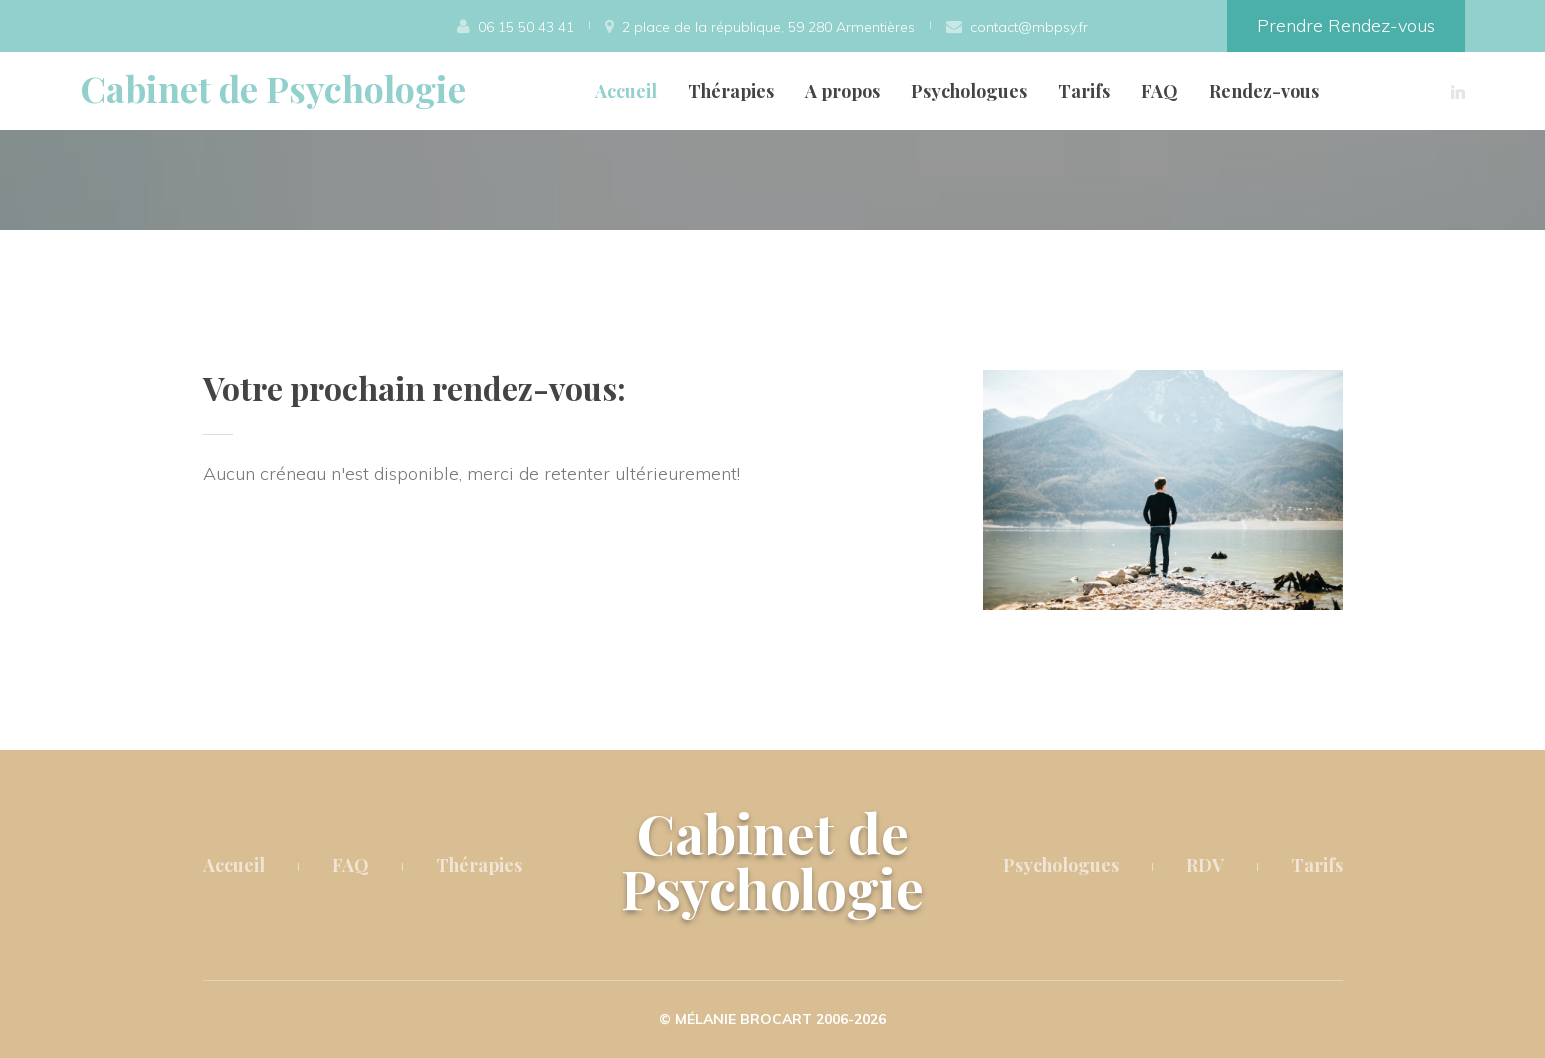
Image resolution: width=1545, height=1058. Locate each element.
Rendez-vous (1264, 91)
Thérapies (731, 91)
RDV (1205, 865)
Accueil (626, 91)
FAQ (1159, 91)
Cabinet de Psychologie (273, 88)
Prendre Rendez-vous (1346, 25)
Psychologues (969, 91)
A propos (842, 91)
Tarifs (1084, 91)
